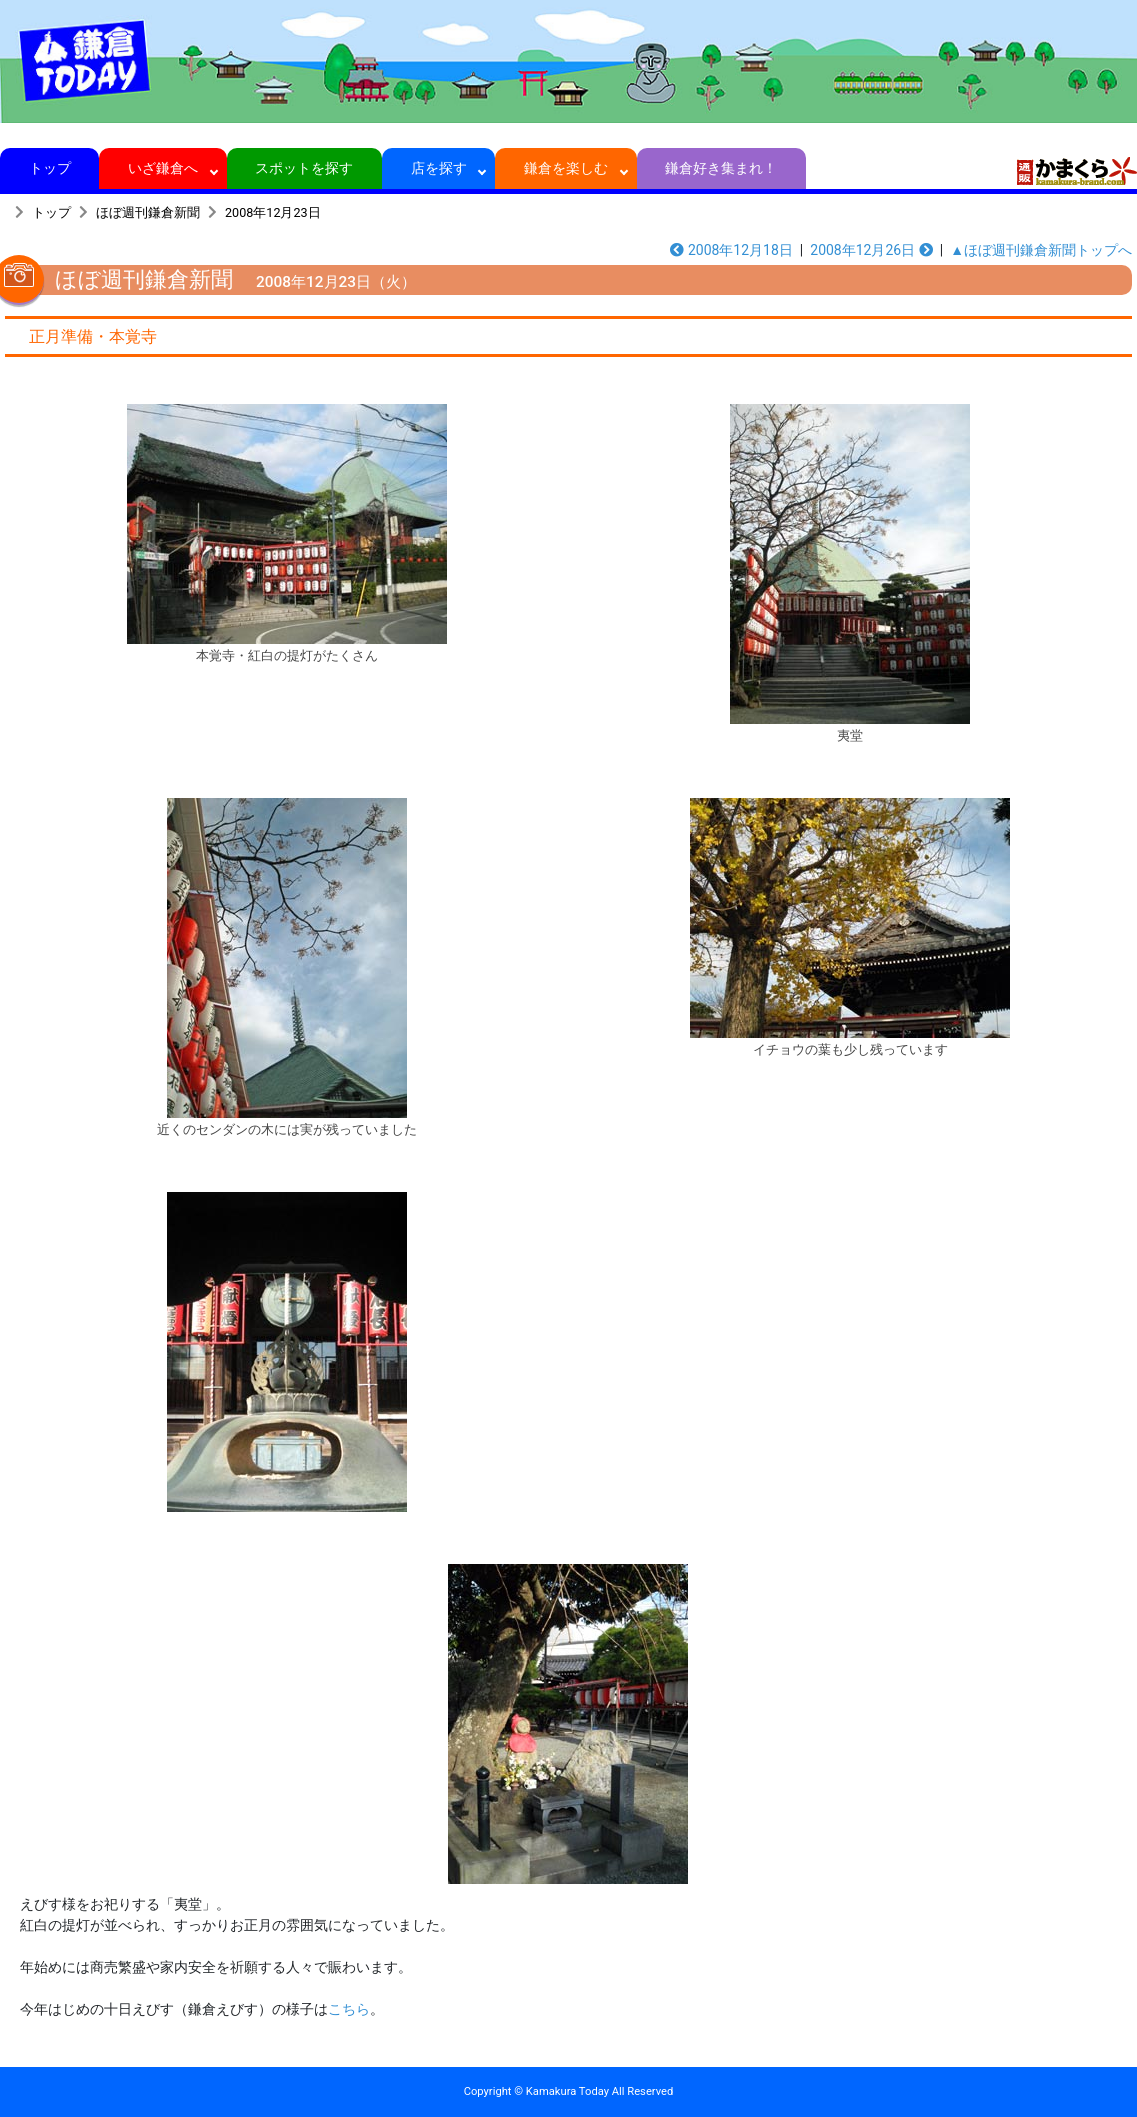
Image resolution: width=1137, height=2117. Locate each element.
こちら (349, 2009)
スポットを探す (304, 168)
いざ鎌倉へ (163, 168)
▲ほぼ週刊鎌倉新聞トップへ (1041, 250)
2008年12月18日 (731, 250)
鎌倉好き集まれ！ (721, 168)
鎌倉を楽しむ (566, 168)
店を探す (438, 168)
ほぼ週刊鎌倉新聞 (148, 212)
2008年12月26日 (871, 250)
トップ (49, 168)
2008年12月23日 (273, 212)
